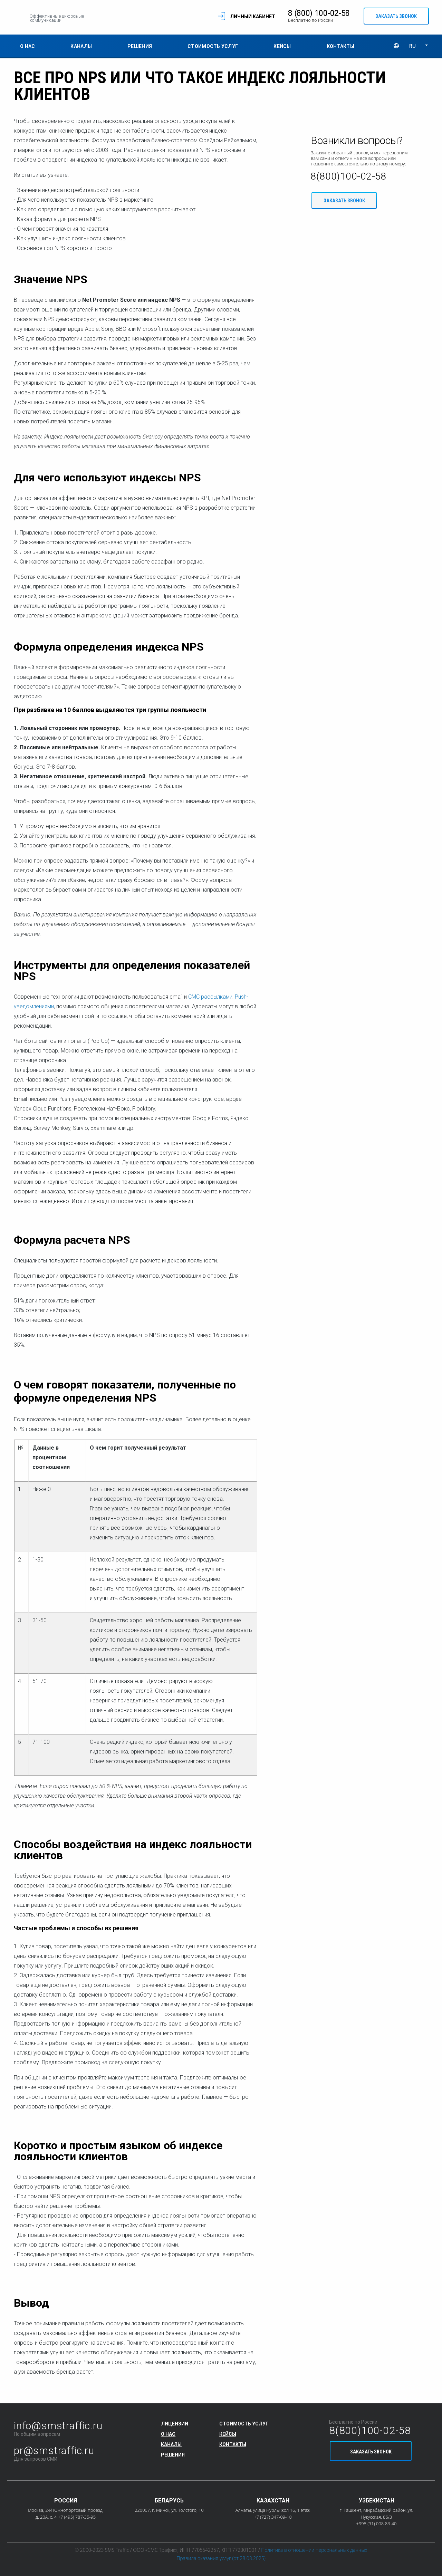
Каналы (81, 46)
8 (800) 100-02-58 (315, 14)
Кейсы (282, 46)
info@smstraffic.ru (58, 2426)
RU (412, 46)
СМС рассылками (210, 997)
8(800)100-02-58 (348, 176)
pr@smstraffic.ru (54, 2450)
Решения (139, 46)
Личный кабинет (249, 17)
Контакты (340, 46)
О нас (27, 46)
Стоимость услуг (213, 46)
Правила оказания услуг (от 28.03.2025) (221, 2558)
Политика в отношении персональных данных (314, 2550)
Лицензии (174, 2423)
